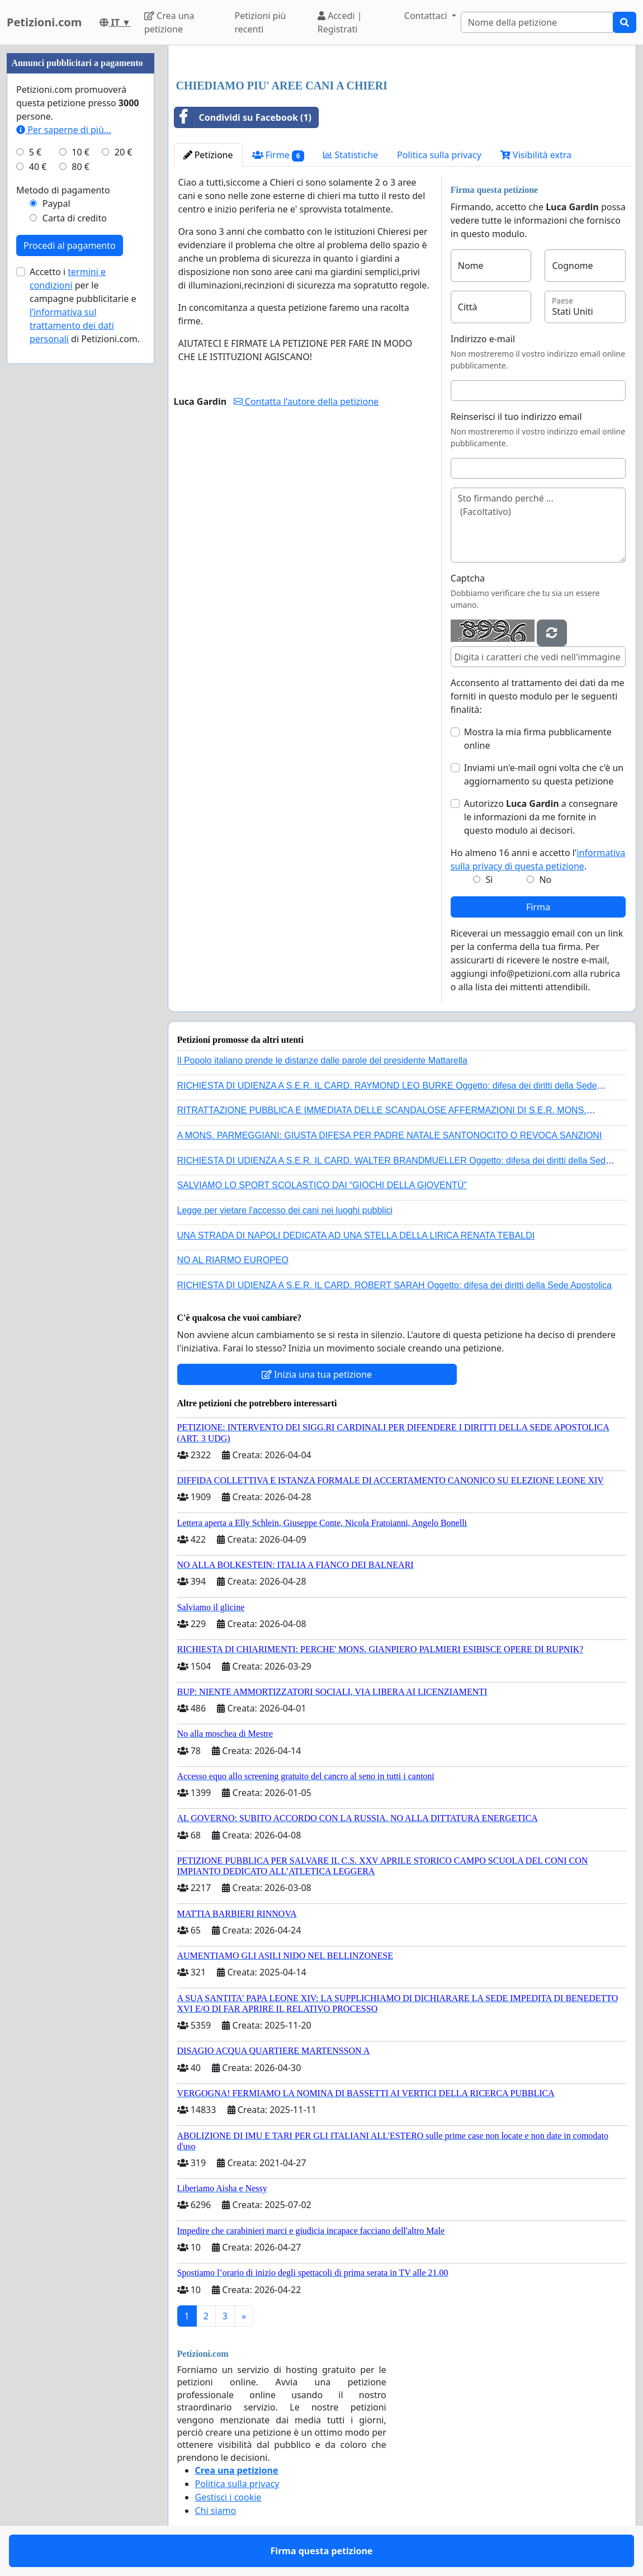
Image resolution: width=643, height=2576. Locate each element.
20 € (124, 152)
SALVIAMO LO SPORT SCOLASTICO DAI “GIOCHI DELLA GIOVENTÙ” (322, 1185)
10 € (80, 152)
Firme (278, 155)
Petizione (208, 155)
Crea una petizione (169, 22)
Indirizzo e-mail (483, 339)
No (545, 879)
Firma (538, 907)
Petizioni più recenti (260, 22)
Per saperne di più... (63, 130)
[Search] (537, 22)
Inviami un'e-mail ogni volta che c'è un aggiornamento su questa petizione (543, 774)
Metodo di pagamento (63, 190)
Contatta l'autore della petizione (306, 401)
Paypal (56, 203)
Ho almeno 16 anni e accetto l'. (538, 859)
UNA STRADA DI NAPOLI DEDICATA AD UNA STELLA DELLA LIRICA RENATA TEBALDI (356, 1235)
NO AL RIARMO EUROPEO (233, 1260)
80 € (80, 166)
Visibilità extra (535, 155)
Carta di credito (74, 218)
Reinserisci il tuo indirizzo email (516, 416)
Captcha (468, 578)
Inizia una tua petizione (317, 1374)
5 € (35, 152)
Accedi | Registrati (340, 22)
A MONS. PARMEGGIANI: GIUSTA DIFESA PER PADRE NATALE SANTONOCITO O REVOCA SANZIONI (389, 1135)
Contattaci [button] (427, 16)
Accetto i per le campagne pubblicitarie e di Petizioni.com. (85, 305)
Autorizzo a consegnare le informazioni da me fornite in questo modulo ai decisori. (541, 816)
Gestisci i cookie (228, 2497)
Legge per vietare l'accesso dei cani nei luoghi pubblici (285, 1210)
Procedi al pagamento (69, 245)
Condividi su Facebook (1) (243, 117)
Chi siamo (216, 2510)
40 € (38, 166)
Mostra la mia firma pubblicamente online (538, 738)
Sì (489, 879)
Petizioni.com (44, 22)
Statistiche (350, 155)
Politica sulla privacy (439, 155)
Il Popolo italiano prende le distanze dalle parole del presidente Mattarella (322, 1060)
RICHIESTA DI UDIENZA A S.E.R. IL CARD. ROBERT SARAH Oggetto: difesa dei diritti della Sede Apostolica (394, 1285)
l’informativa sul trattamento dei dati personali (72, 325)
